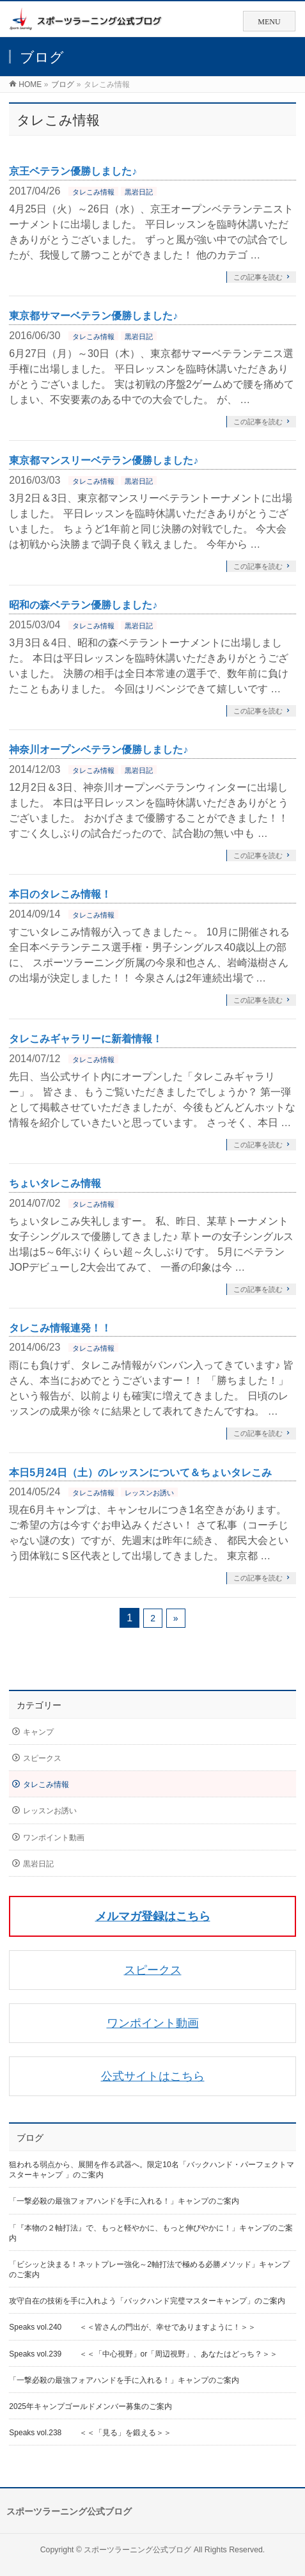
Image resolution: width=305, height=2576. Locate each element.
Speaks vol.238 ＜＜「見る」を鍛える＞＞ (90, 2432)
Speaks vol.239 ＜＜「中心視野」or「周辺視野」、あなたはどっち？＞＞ (143, 2353)
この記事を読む (258, 277)
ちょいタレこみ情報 (55, 1183)
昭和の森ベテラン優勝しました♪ (83, 605)
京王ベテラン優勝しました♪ (73, 171)
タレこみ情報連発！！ (60, 1328)
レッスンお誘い (149, 1493)
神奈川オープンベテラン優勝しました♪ (98, 749)
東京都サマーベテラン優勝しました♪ (93, 315)
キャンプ (38, 1732)
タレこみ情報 (93, 192)
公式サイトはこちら (153, 2076)
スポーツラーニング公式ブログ (137, 2549)
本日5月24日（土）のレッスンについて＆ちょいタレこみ (140, 1472)
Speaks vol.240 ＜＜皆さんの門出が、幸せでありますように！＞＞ (132, 2327)
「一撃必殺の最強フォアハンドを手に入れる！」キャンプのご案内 (124, 2201)
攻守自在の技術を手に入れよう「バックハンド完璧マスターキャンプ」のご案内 (147, 2300)
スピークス (42, 1758)
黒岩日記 (139, 192)
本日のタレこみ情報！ (60, 894)
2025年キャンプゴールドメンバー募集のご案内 (90, 2406)
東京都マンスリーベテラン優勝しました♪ (103, 460)
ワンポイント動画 (53, 1837)
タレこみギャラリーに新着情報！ (85, 1038)
